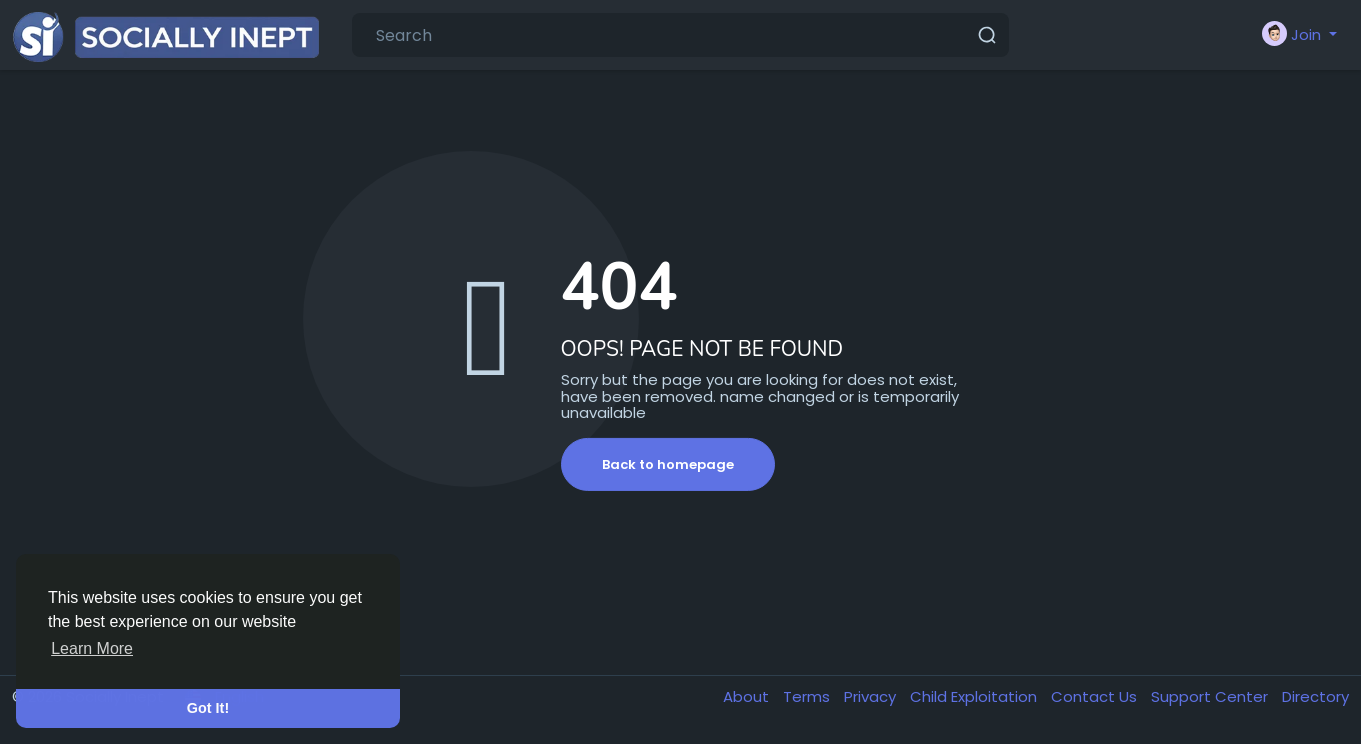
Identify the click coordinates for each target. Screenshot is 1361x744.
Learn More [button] (92, 648)
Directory (1315, 696)
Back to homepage (668, 464)
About (748, 696)
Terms (808, 696)
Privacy (872, 696)
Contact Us (1096, 696)
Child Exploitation (975, 696)
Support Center (1211, 696)
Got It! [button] (208, 708)
